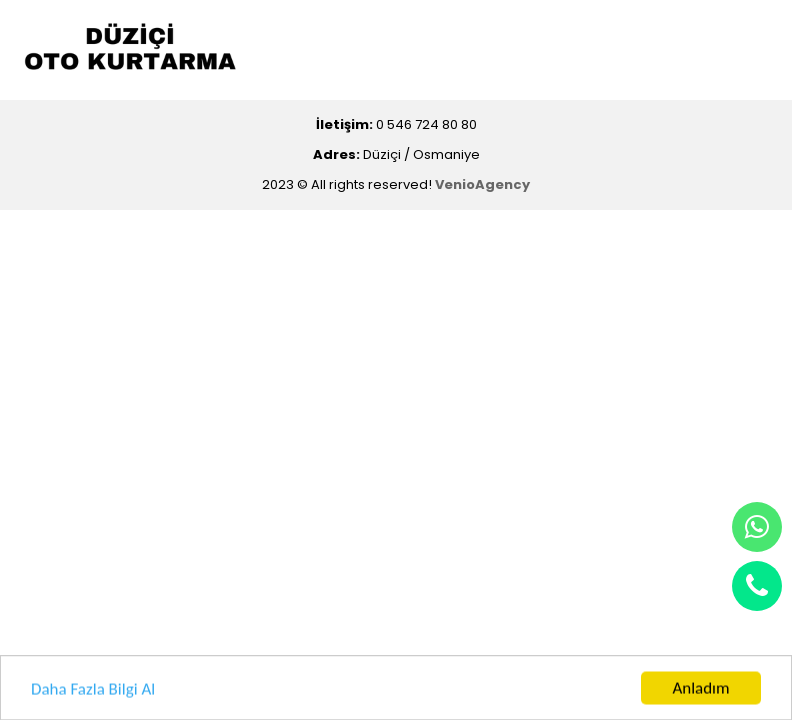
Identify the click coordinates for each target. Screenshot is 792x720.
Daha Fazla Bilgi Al (93, 689)
